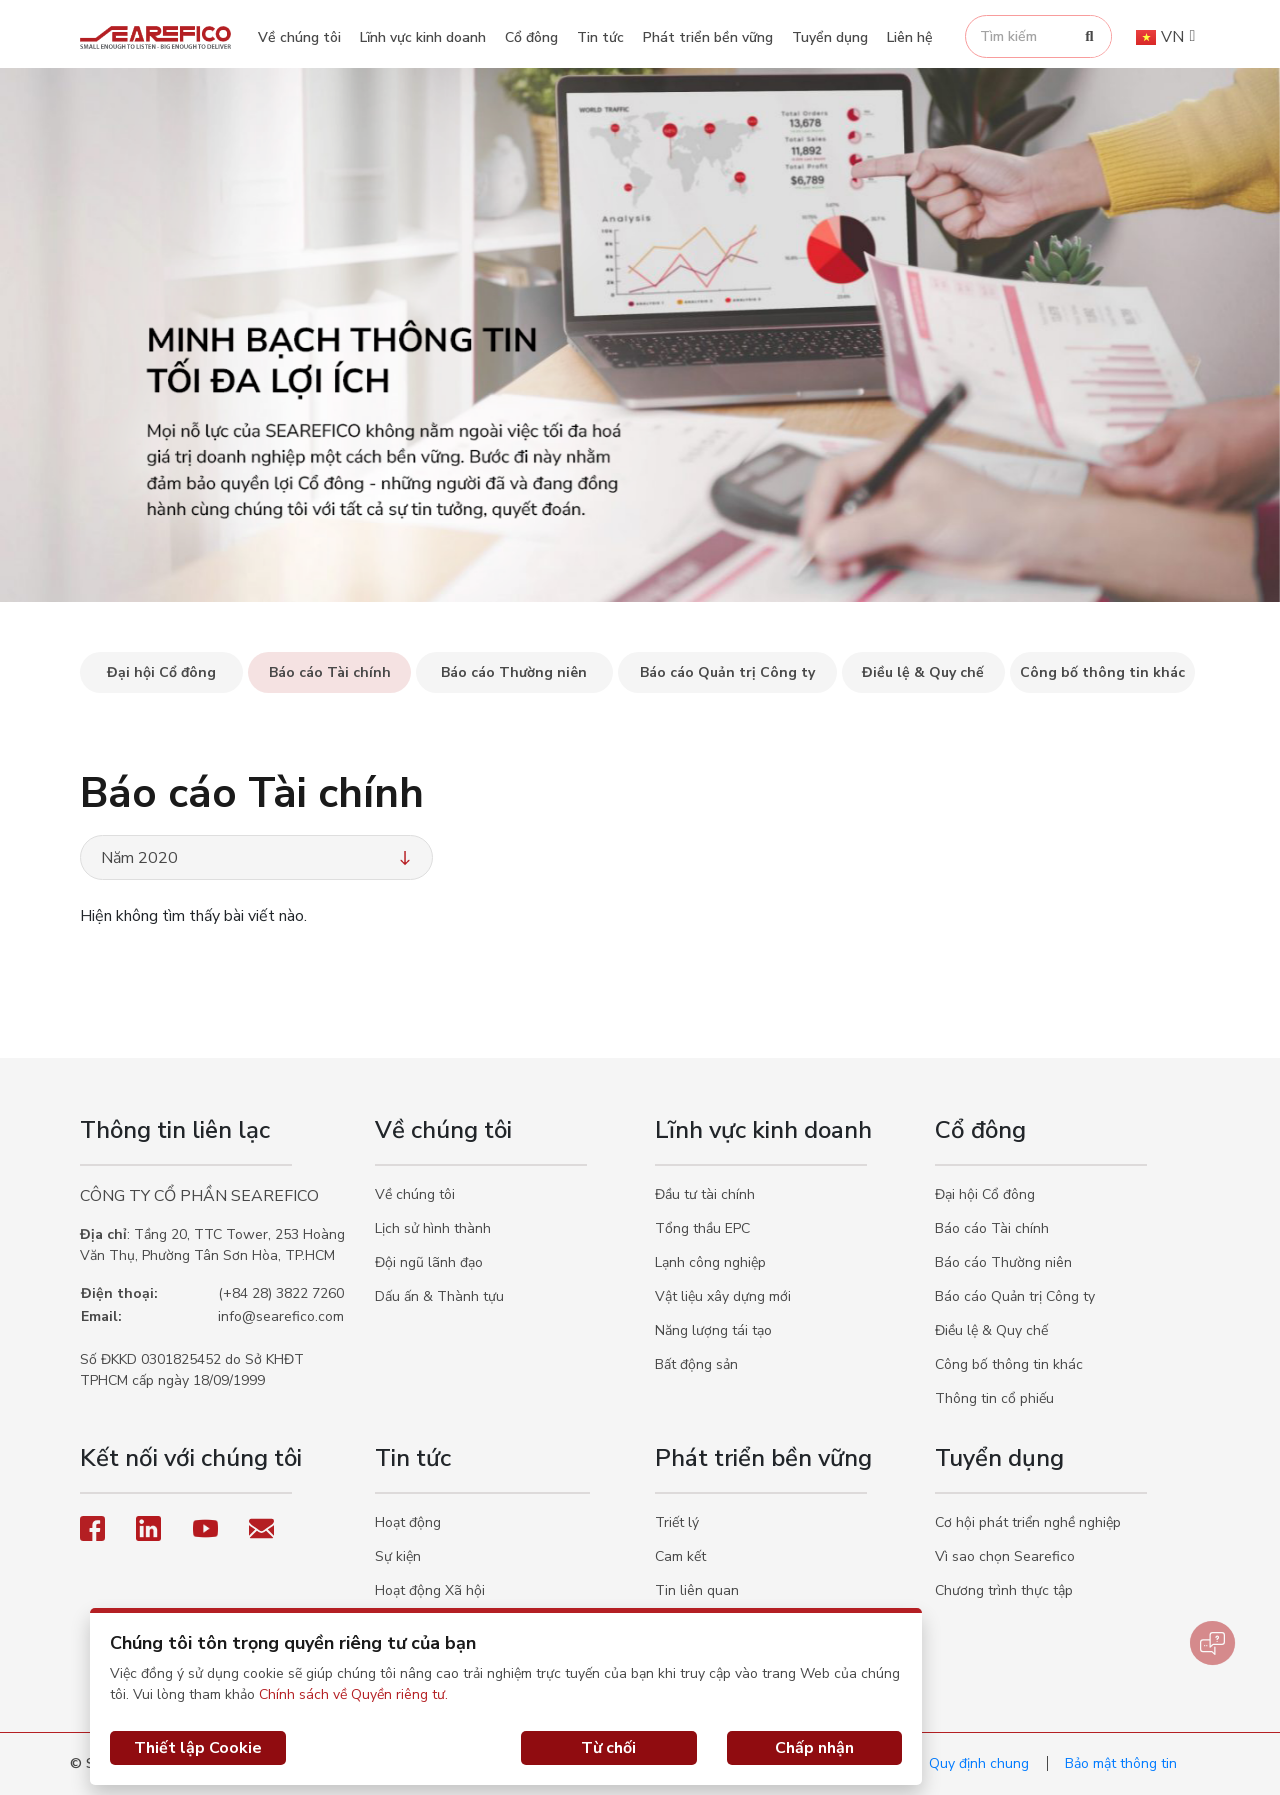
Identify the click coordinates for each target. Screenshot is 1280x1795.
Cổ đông (531, 37)
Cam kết (680, 1556)
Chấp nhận (814, 1748)
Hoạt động (408, 1522)
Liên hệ (910, 37)
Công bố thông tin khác (1009, 1364)
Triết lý (677, 1522)
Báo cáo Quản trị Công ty (1015, 1296)
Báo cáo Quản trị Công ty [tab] (727, 672)
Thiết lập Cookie (198, 1748)
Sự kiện (398, 1556)
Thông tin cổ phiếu (994, 1398)
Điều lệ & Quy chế (991, 1330)
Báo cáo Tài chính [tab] (330, 672)
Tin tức (600, 37)
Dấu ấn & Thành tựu (439, 1296)
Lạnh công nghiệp (710, 1262)
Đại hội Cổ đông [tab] (161, 672)
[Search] (1089, 36)
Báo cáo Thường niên (1003, 1262)
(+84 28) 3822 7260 (281, 1293)
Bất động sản (696, 1364)
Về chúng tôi (299, 37)
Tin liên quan (697, 1590)
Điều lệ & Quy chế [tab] (923, 672)
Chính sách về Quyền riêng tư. (353, 1694)
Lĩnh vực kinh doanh (423, 37)
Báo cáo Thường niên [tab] (514, 672)
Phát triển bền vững (708, 37)
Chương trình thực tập (1004, 1590)
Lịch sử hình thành (433, 1228)
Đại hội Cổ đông (985, 1194)
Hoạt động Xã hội (430, 1590)
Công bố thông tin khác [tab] (1102, 672)
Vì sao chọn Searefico (1005, 1556)
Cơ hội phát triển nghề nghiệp (1028, 1522)
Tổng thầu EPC (702, 1228)
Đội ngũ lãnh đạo (429, 1262)
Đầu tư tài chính (705, 1194)
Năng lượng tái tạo (713, 1330)
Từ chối (608, 1748)
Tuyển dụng (830, 37)
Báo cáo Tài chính (992, 1228)
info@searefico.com (281, 1316)
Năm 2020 (258, 858)
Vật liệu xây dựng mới (723, 1296)
